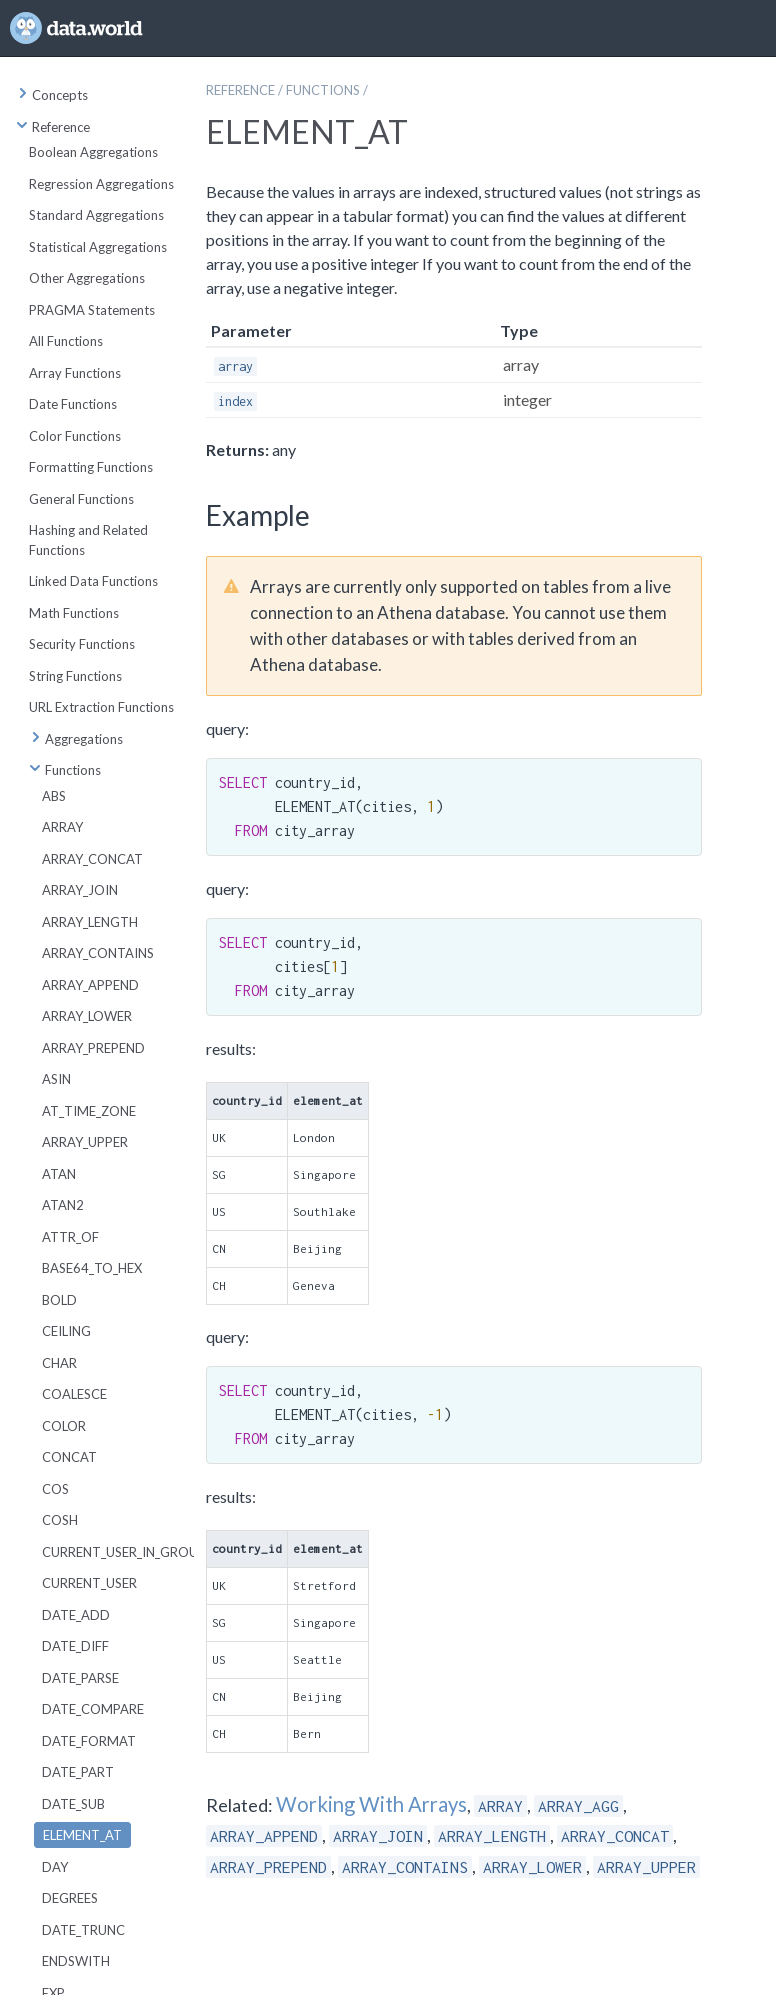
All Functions (66, 341)
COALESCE (74, 1394)
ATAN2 (63, 1205)
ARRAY (62, 827)
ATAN (59, 1174)
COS (55, 1489)
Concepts (52, 95)
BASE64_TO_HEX (92, 1268)
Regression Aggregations (101, 184)
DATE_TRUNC (83, 1930)
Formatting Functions (91, 467)
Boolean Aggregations (93, 152)
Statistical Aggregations (98, 247)
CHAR (59, 1363)
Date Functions (73, 404)
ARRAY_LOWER (87, 1016)
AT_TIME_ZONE (89, 1111)
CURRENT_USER (89, 1583)
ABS (54, 796)
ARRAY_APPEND (90, 985)
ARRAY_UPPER (85, 1142)
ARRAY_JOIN (80, 890)
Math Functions (74, 613)
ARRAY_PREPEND (93, 1048)
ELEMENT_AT (82, 1835)
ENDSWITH (76, 1961)
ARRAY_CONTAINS (98, 953)
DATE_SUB (73, 1804)
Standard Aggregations (96, 215)
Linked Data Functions (93, 581)
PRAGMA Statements (92, 310)
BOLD (59, 1300)
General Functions (81, 499)
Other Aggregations (87, 278)
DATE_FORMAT (89, 1741)
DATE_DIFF (75, 1646)
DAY (55, 1867)
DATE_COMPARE (93, 1709)
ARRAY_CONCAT (92, 859)
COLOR (64, 1426)
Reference (53, 127)
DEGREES (70, 1898)
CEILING (66, 1331)
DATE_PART (78, 1772)
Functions (65, 770)
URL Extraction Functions (101, 707)
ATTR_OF (70, 1237)
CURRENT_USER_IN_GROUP (124, 1552)
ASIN (56, 1079)
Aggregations (76, 739)
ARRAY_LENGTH (90, 922)
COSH (60, 1520)
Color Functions (75, 436)
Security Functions (82, 644)
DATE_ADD (76, 1615)
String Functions (75, 676)
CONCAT (69, 1457)
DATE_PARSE (80, 1678)
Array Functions (75, 373)
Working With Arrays (371, 1804)
